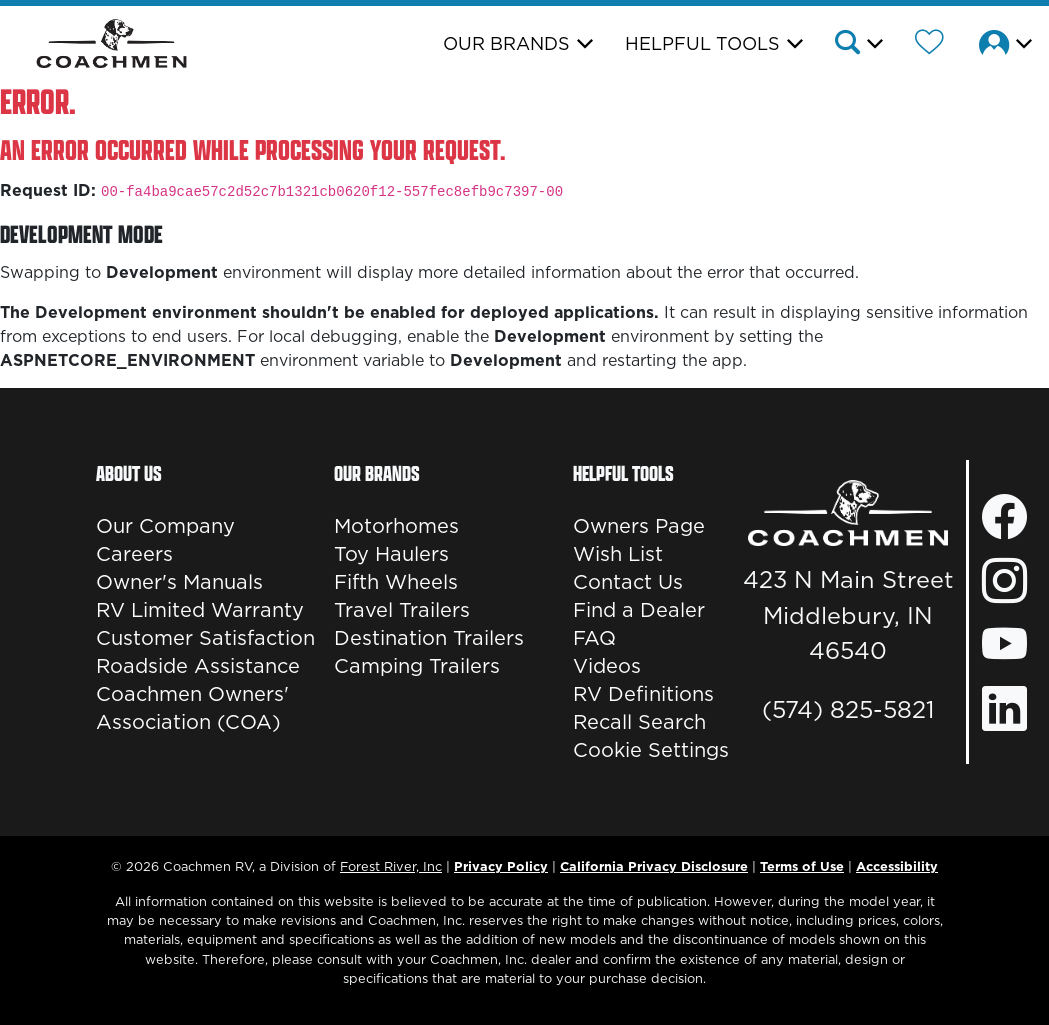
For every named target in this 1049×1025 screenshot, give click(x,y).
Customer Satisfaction (205, 638)
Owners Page (639, 526)
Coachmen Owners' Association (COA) (192, 708)
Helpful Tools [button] (702, 43)
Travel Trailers (402, 610)
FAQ (594, 638)
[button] (857, 45)
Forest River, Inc (391, 866)
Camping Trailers (417, 666)
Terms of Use (802, 866)
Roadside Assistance (198, 666)
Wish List (618, 554)
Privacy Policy (501, 866)
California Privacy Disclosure (654, 866)
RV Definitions (643, 694)
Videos (607, 666)
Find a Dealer (639, 610)
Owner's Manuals (179, 582)
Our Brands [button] (506, 43)
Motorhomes (396, 526)
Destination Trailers (429, 638)
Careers (134, 554)
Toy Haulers (391, 554)
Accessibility (897, 866)
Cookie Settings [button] (651, 750)
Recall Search (639, 722)
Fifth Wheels (396, 582)
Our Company (165, 526)
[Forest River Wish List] (929, 45)
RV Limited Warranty (200, 610)
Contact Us (628, 582)
